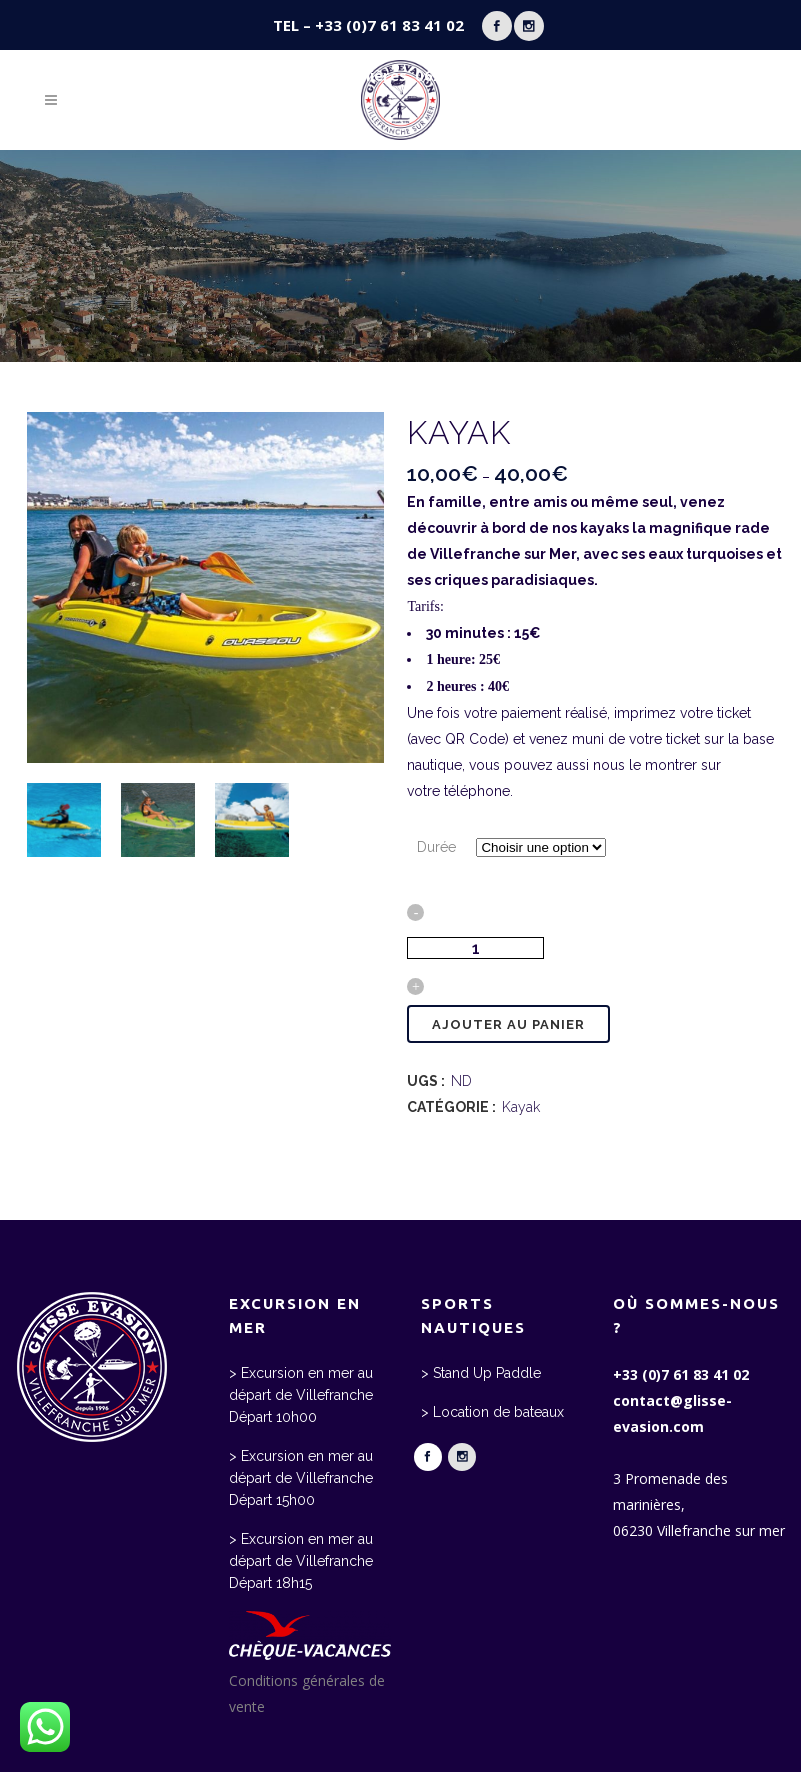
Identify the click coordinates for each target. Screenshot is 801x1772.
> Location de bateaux (492, 1412)
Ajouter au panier (508, 1024)
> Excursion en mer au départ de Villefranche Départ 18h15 (301, 1561)
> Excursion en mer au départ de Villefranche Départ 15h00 (301, 1478)
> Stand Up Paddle (481, 1373)
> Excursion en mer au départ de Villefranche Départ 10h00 (301, 1395)
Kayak (521, 1107)
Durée (436, 847)
